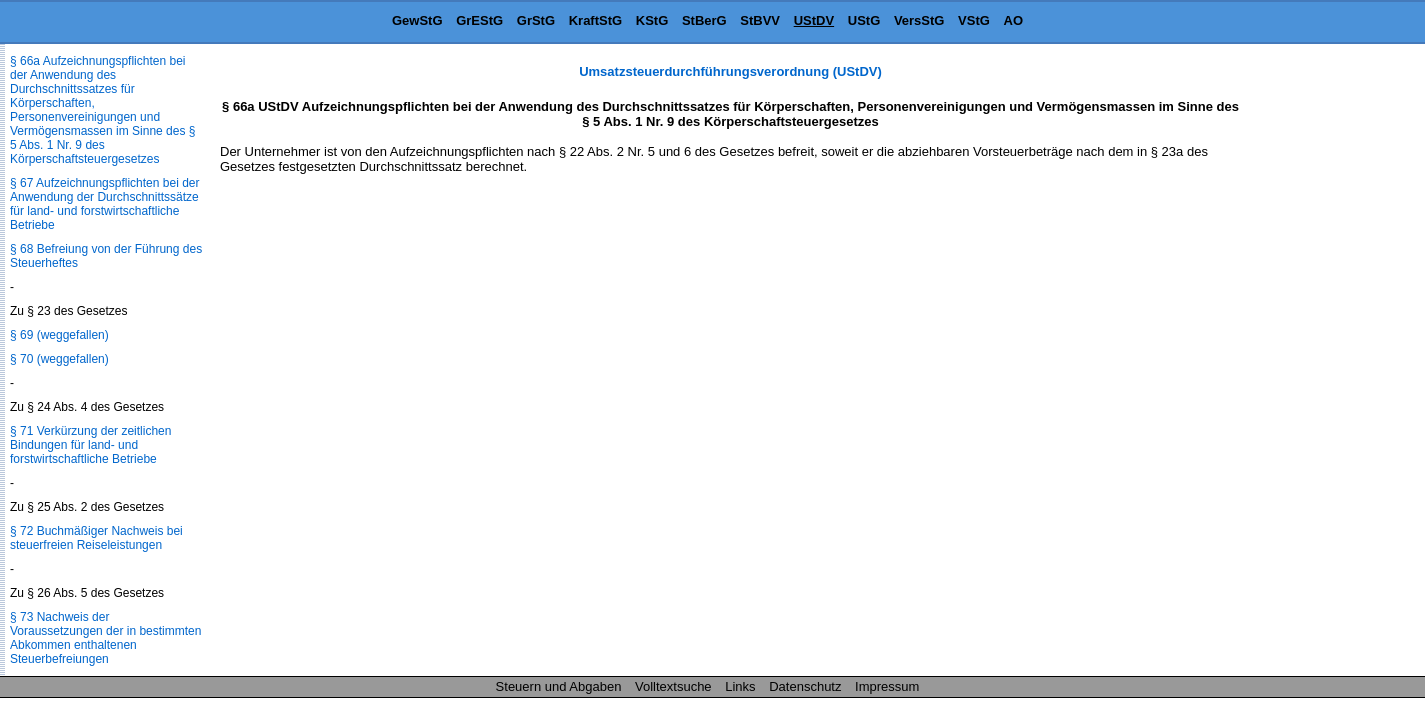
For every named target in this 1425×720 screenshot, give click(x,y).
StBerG (704, 20)
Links (740, 686)
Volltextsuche (673, 686)
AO (1014, 20)
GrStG (536, 20)
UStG (864, 20)
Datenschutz (805, 686)
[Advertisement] (1325, 364)
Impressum (887, 686)
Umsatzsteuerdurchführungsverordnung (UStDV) (730, 71)
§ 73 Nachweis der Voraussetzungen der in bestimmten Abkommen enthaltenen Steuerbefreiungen (105, 638)
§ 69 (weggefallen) (59, 335)
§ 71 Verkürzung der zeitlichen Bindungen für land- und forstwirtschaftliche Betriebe (90, 445)
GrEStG (479, 20)
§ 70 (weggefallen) (59, 359)
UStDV (814, 20)
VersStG (919, 20)
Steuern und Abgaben (559, 686)
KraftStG (595, 20)
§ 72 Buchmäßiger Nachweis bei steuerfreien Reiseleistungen (96, 538)
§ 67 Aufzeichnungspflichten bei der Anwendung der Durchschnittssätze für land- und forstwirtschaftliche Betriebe (104, 204)
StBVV (760, 20)
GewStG (417, 20)
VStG (974, 20)
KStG (652, 20)
